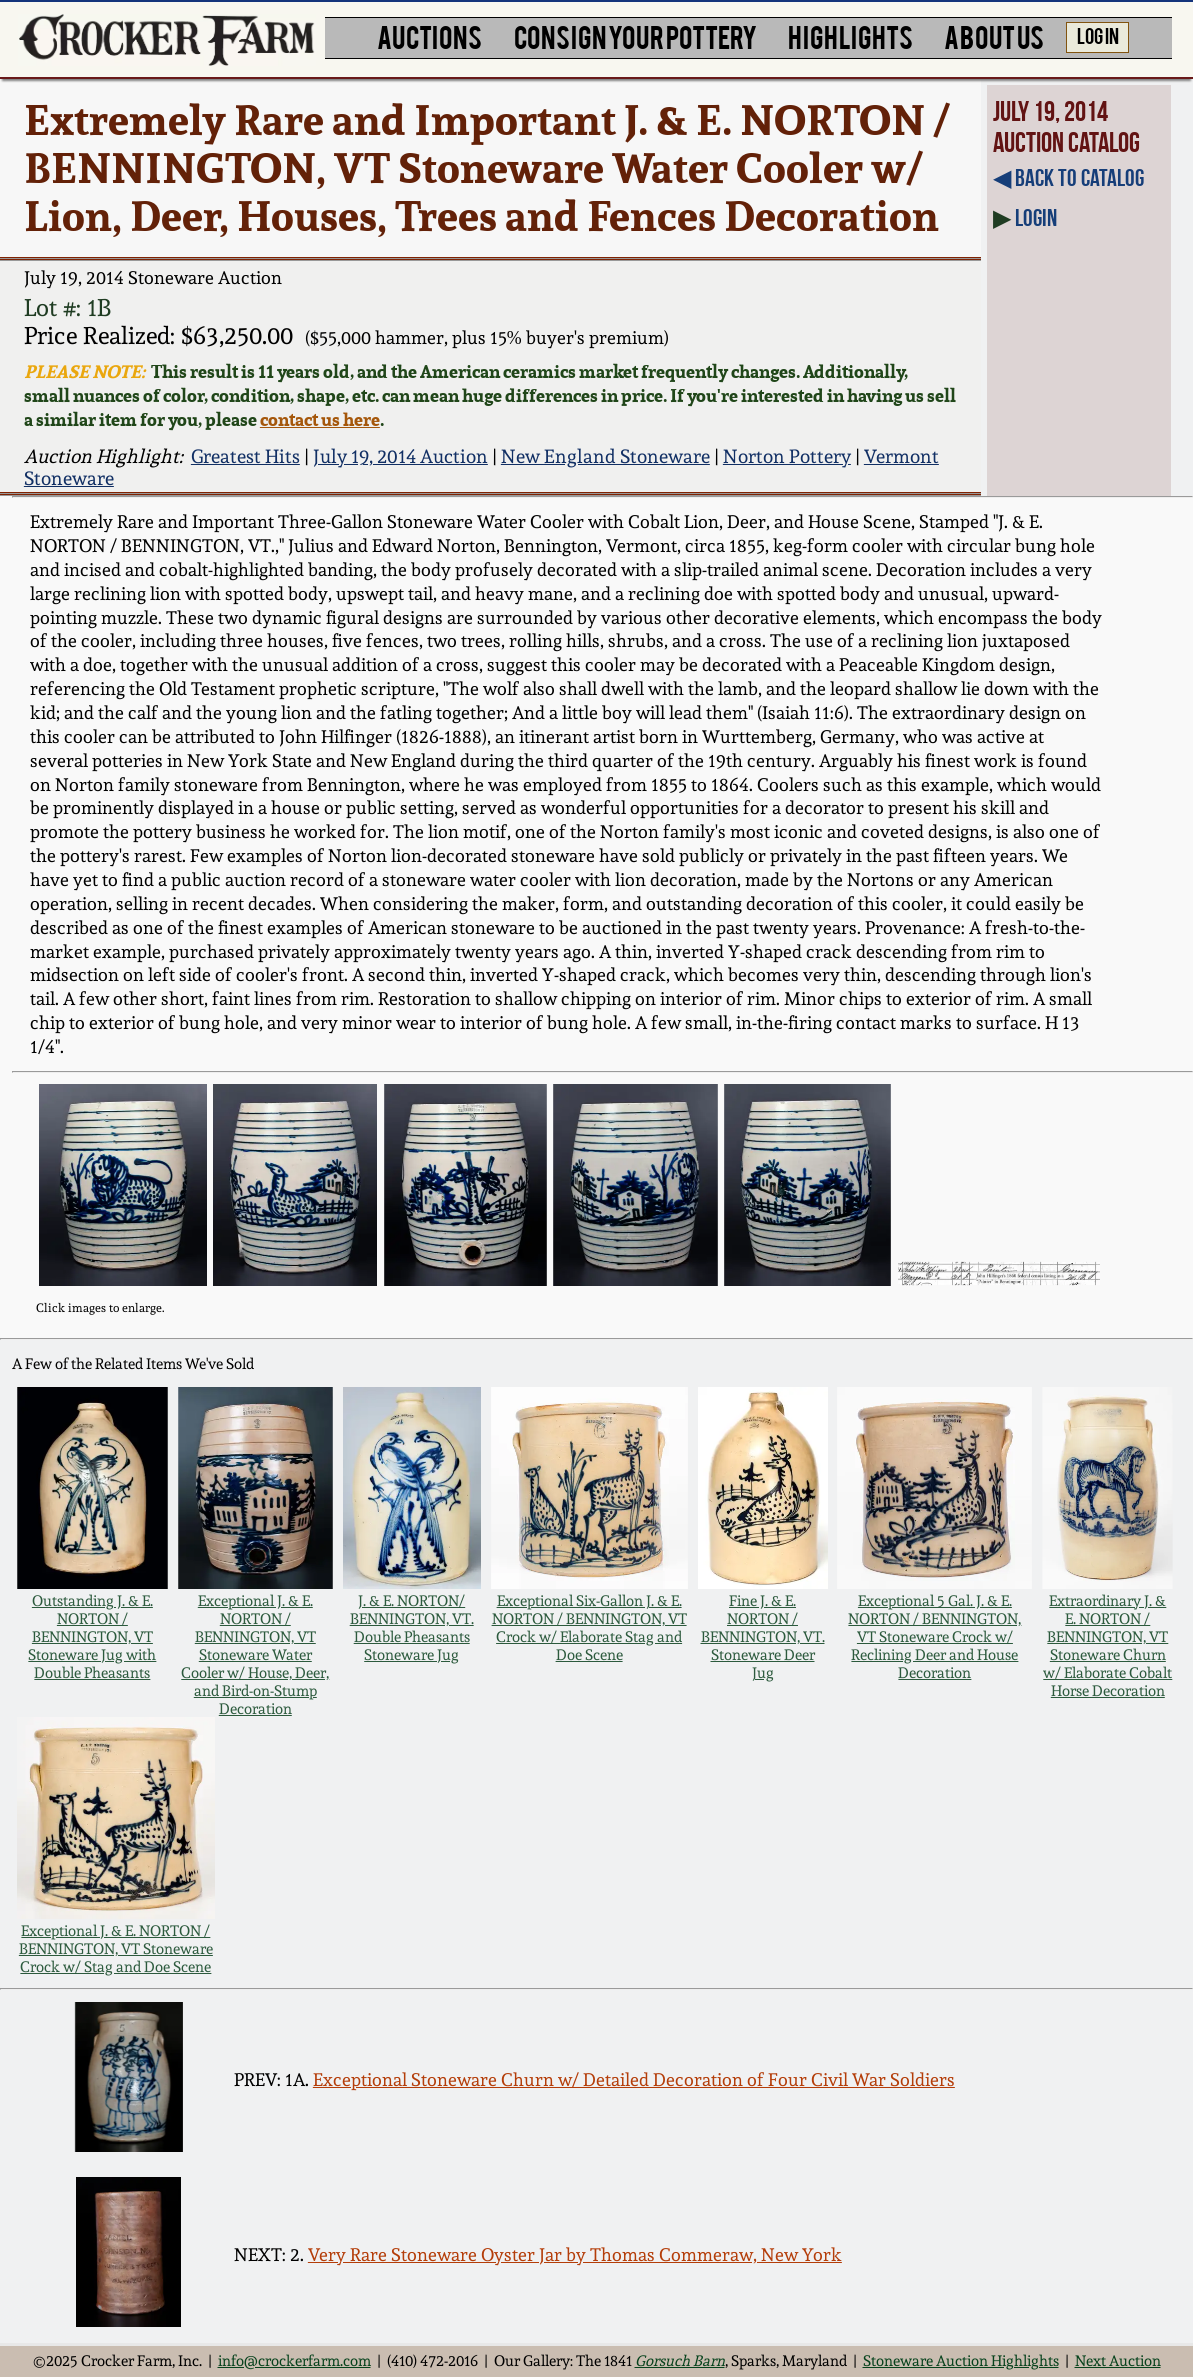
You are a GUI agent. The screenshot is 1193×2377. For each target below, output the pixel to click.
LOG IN (1098, 35)
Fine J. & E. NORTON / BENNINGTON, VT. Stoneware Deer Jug (763, 1637)
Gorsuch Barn (680, 2361)
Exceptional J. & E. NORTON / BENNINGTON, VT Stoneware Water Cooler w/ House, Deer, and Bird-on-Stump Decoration (255, 1655)
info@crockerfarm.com (294, 2361)
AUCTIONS (429, 35)
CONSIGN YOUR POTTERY (635, 35)
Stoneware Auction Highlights (961, 2361)
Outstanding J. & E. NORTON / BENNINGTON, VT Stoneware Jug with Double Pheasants (92, 1637)
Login (1036, 218)
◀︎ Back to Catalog (1068, 178)
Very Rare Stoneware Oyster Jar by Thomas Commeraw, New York (575, 2254)
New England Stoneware (605, 456)
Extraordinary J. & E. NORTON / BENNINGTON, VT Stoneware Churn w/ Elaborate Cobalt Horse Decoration (1107, 1646)
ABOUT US (994, 35)
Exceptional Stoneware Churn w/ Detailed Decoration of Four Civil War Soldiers (634, 2079)
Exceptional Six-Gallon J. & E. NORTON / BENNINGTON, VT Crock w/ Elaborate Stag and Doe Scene (589, 1628)
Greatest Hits (245, 456)
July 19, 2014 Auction (400, 456)
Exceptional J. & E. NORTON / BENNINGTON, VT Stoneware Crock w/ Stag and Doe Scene (116, 1949)
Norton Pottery (787, 456)
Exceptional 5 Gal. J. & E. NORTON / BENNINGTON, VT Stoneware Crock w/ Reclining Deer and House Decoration (934, 1637)
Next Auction (1118, 2361)
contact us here (320, 419)
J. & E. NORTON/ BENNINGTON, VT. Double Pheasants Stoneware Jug (412, 1628)
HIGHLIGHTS (850, 35)
